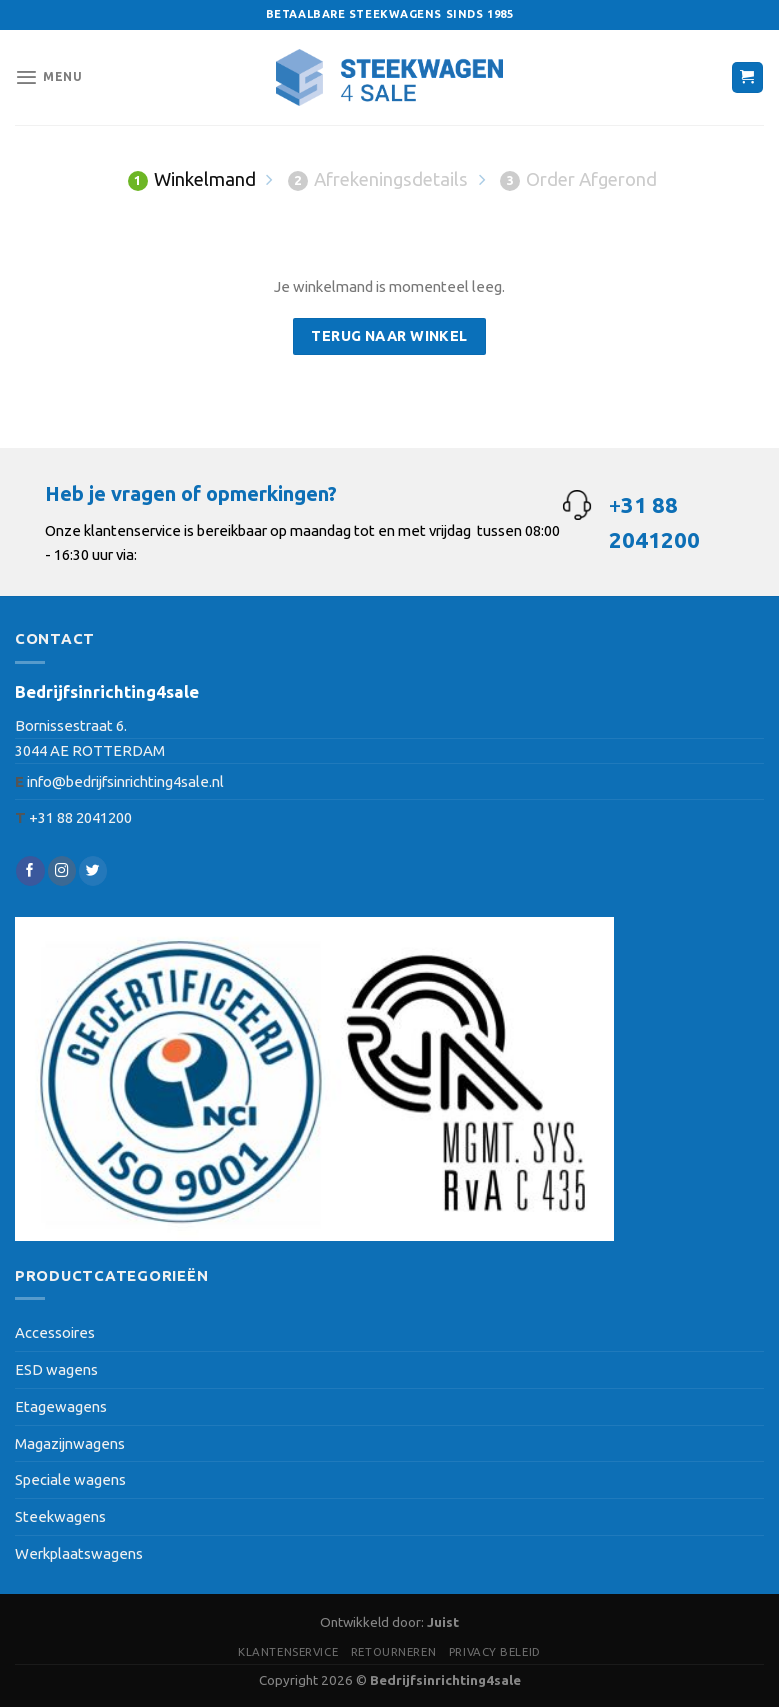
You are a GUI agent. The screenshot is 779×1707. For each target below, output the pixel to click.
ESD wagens (56, 1369)
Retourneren (393, 1651)
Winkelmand (192, 180)
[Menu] (48, 77)
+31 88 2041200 (80, 817)
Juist (443, 1622)
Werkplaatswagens (79, 1553)
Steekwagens (60, 1516)
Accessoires (55, 1332)
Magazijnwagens (70, 1443)
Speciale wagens (70, 1479)
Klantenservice (288, 1651)
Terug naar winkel (389, 336)
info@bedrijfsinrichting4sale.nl (125, 781)
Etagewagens (61, 1406)
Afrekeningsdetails (378, 180)
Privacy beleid (495, 1651)
